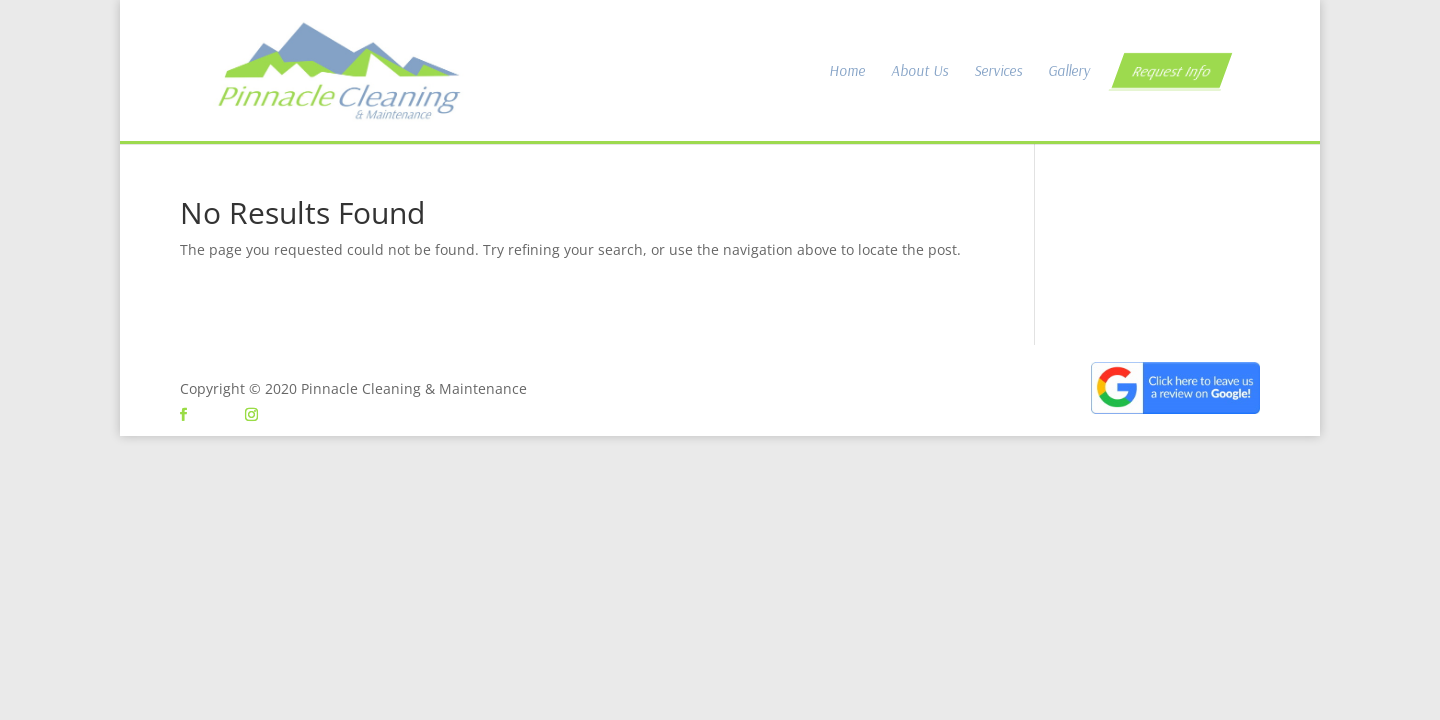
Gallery (1069, 72)
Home (847, 72)
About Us (919, 72)
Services (998, 72)
